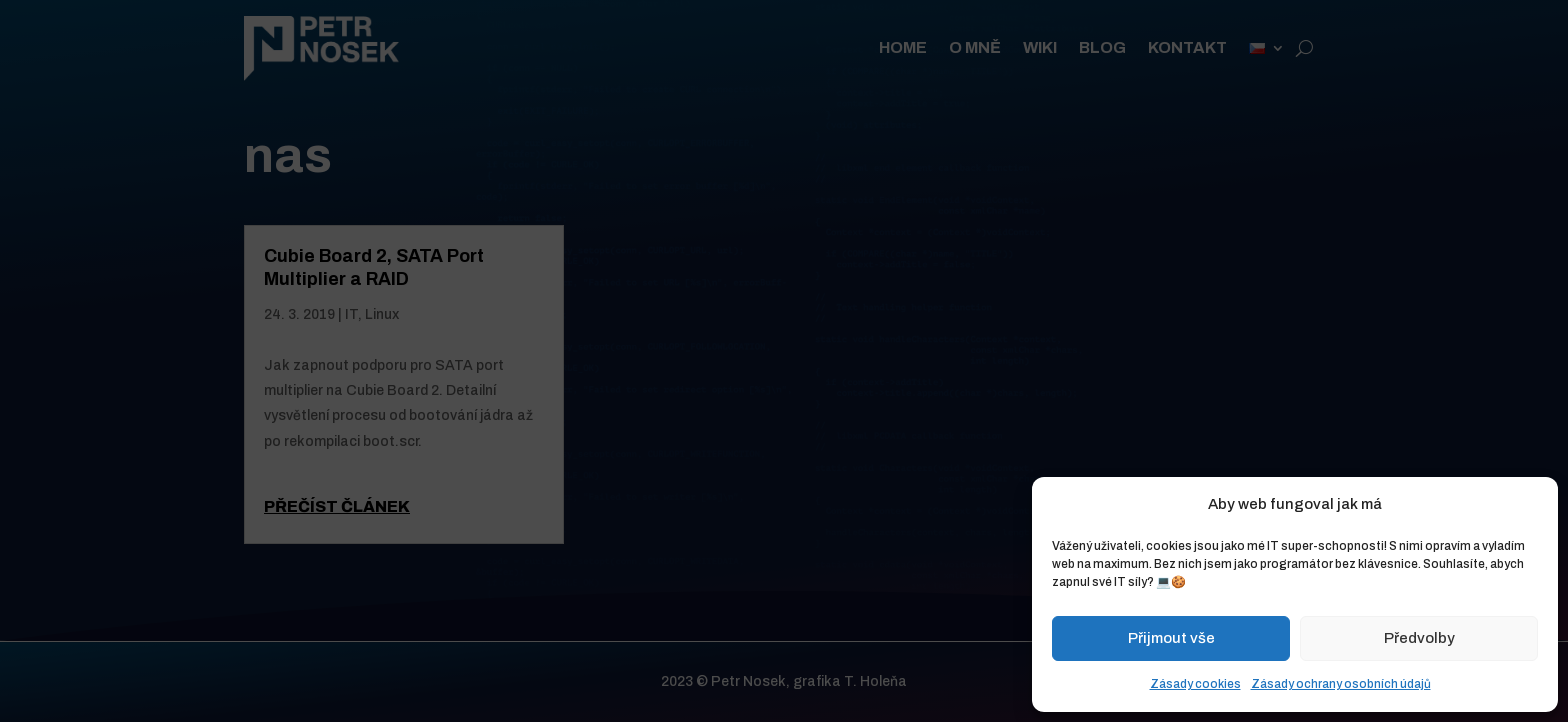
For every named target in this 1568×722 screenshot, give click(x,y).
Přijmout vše (1171, 638)
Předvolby (1419, 638)
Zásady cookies (1195, 684)
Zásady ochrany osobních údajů (1341, 684)
